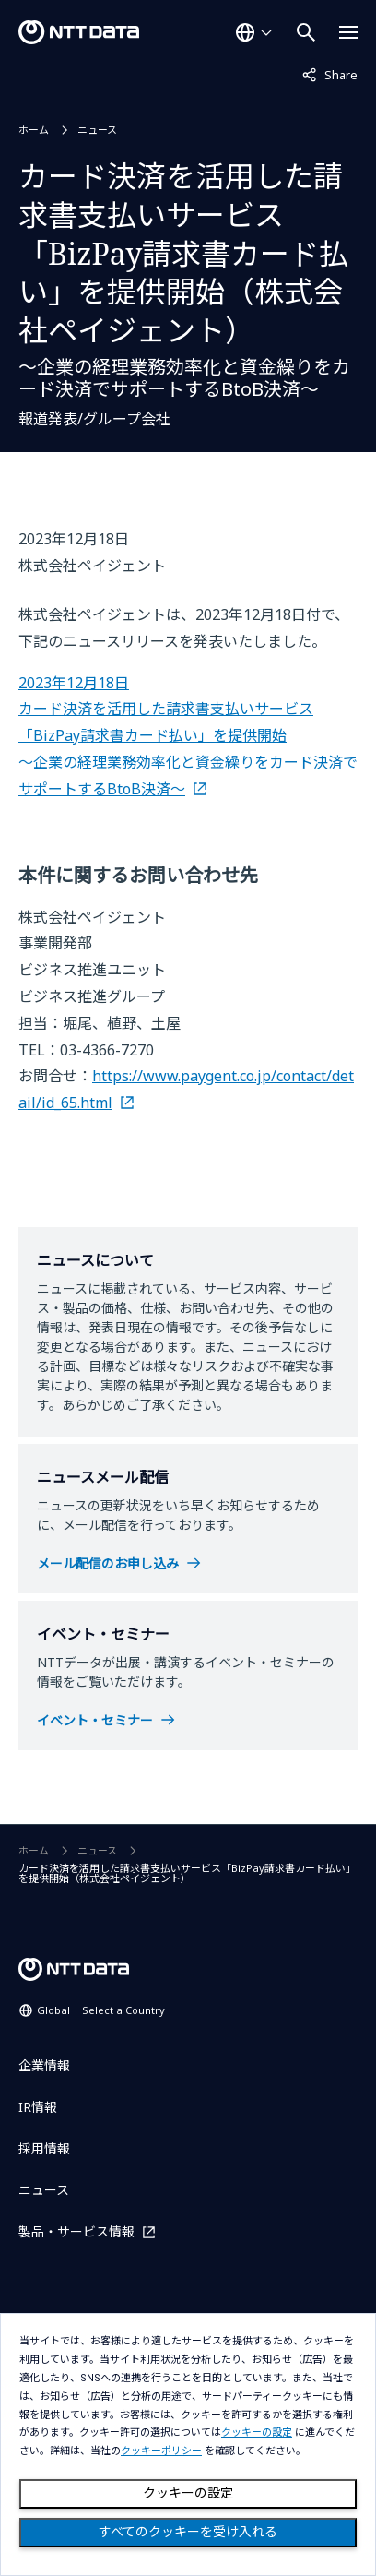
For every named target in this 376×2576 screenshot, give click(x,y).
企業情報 (44, 2065)
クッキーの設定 (188, 2493)
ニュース (97, 130)
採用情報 (44, 2148)
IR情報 (37, 2107)
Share (330, 74)
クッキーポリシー (161, 2451)
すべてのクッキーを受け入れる (188, 2531)
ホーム (33, 130)
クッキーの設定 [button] (256, 2433)
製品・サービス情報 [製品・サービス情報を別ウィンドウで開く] (76, 2231)
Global (101, 2010)
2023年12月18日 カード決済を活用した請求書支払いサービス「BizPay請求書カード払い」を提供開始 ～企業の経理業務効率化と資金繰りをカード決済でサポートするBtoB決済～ (188, 736)
